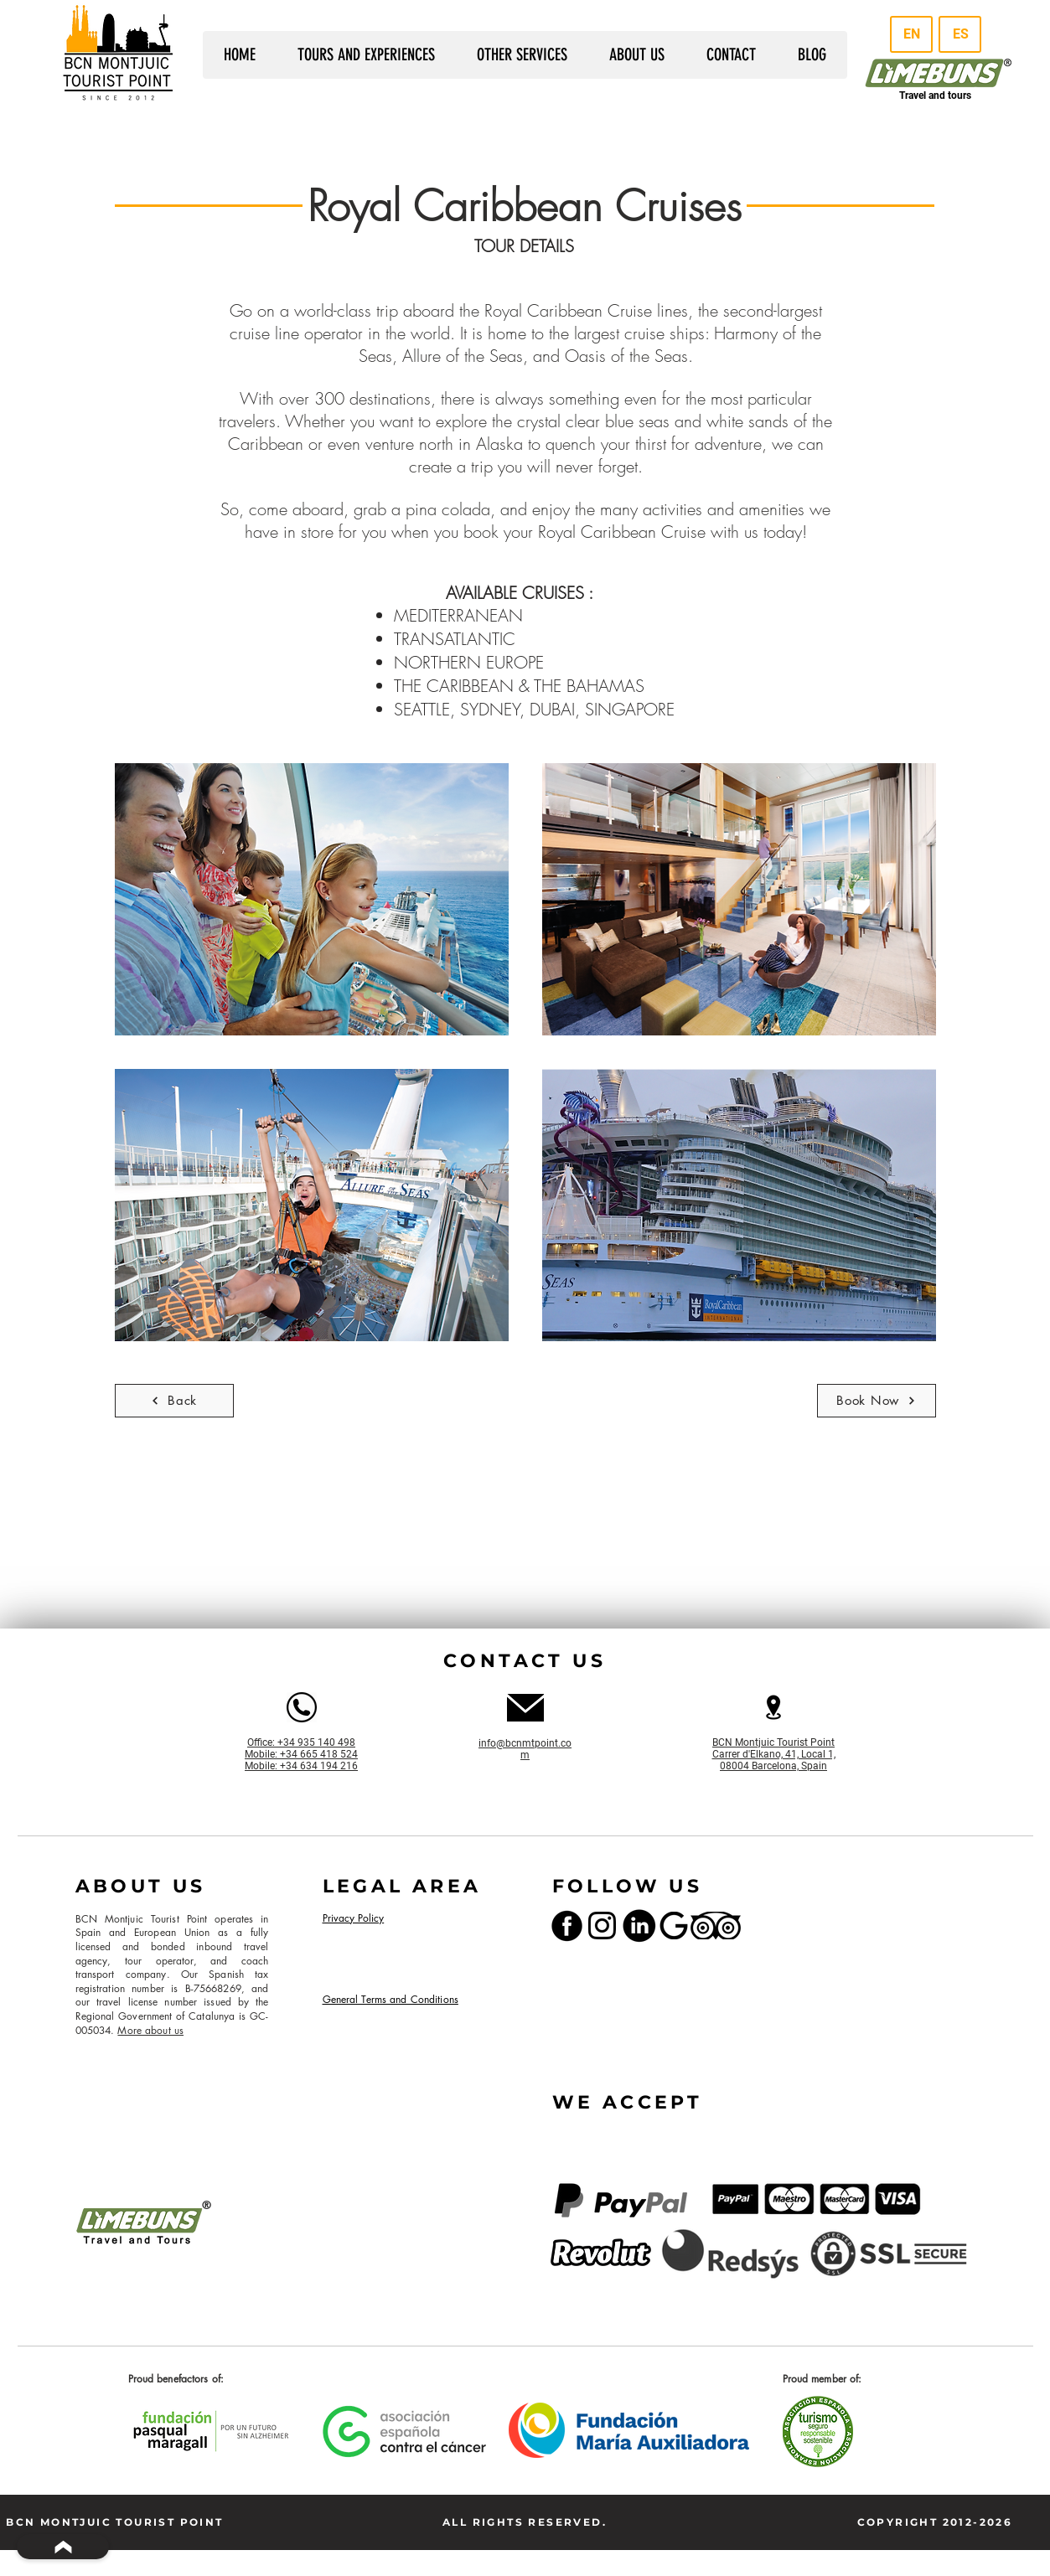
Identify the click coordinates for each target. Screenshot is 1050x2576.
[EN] (911, 34)
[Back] (174, 1400)
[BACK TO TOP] (63, 2546)
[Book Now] (876, 1400)
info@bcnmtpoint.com (525, 1749)
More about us (150, 2030)
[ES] (960, 34)
